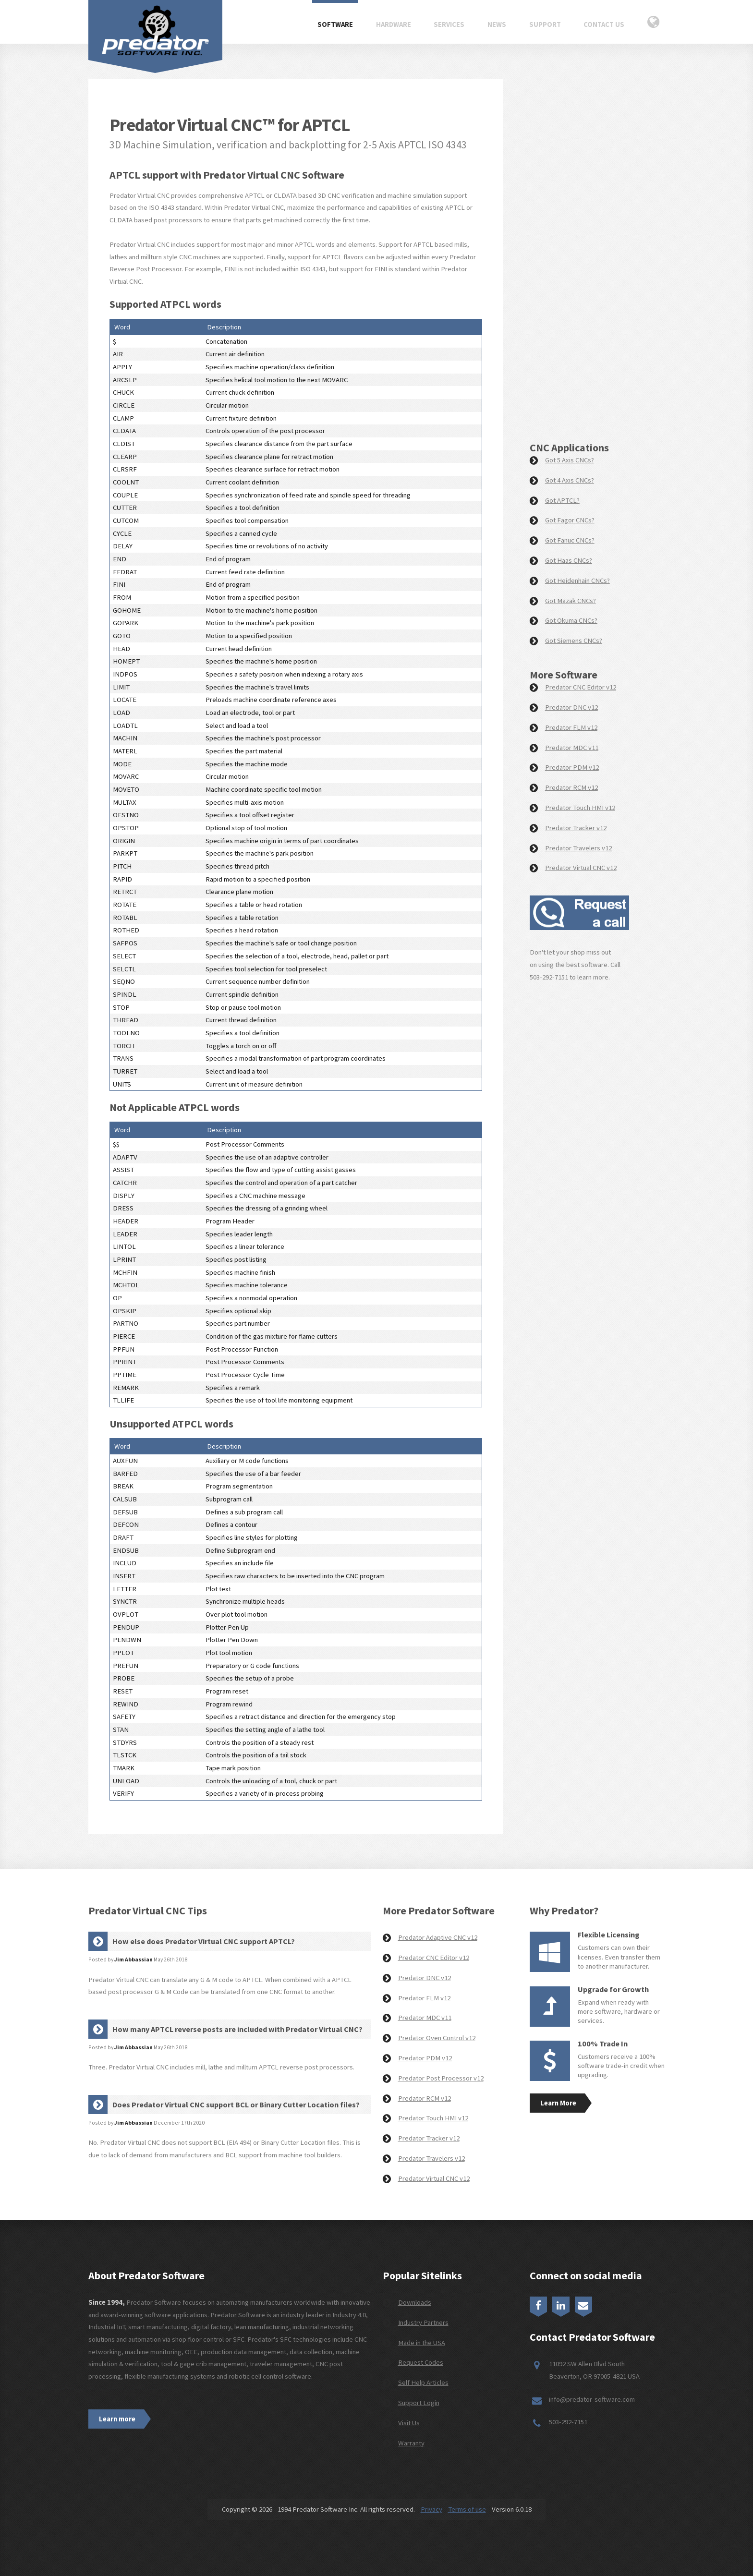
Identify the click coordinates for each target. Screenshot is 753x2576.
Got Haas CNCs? (568, 560)
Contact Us (603, 24)
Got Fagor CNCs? (570, 520)
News (496, 24)
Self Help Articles (423, 2382)
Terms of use (467, 2509)
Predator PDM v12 (572, 767)
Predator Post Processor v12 (441, 2078)
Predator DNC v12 (571, 707)
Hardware (393, 24)
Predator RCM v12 (571, 787)
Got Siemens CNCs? (573, 640)
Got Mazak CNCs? (570, 600)
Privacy (431, 2509)
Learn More (558, 2103)
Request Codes (420, 2362)
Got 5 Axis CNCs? (569, 460)
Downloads (414, 2302)
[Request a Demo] (590, 263)
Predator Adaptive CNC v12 (437, 1937)
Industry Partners (423, 2322)
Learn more (117, 2419)
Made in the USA (421, 2342)
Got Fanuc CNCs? (570, 540)
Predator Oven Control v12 (436, 2037)
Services (449, 24)
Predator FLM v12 (571, 727)
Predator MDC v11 (571, 747)
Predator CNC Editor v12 (580, 687)
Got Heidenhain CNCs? (577, 580)
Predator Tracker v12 (576, 827)
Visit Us (409, 2423)
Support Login (418, 2402)
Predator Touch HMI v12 (580, 807)
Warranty (411, 2443)
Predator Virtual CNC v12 (581, 867)
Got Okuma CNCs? (571, 620)
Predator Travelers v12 (578, 848)
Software (335, 24)
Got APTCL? (562, 500)
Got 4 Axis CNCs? (569, 480)
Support (545, 24)
